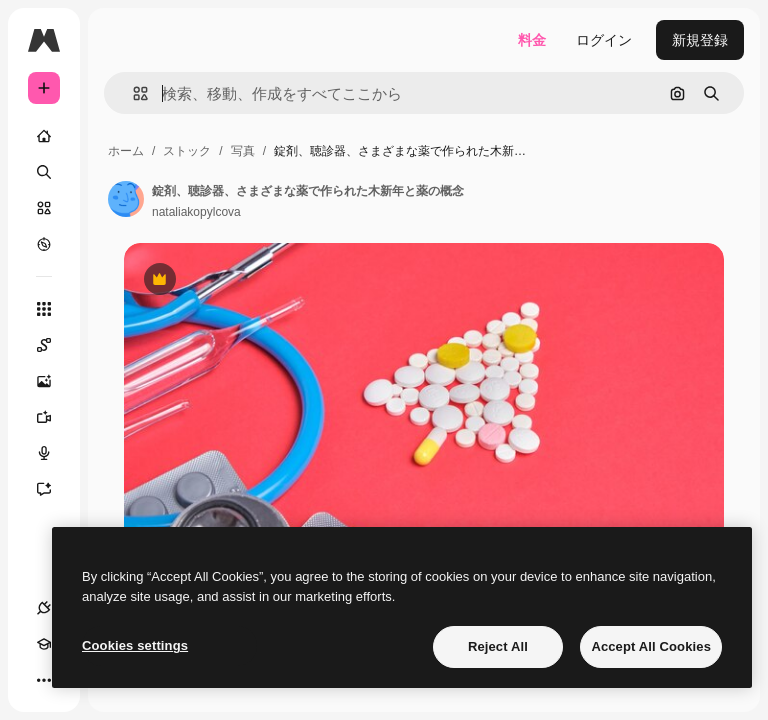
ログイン (604, 40)
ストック (187, 151)
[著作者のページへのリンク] (126, 199)
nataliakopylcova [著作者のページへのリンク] (196, 212)
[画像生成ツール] (54, 381)
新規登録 (700, 40)
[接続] (44, 608)
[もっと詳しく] (44, 244)
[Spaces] (54, 345)
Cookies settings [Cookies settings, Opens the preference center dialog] (135, 645)
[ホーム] (44, 136)
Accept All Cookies (651, 646)
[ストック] (44, 208)
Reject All (498, 646)
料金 (532, 40)
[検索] (44, 172)
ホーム (126, 151)
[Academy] (44, 644)
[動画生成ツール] (54, 417)
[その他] (44, 680)
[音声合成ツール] (54, 453)
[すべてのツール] (44, 309)
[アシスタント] (54, 489)
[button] (132, 93)
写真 (243, 151)
